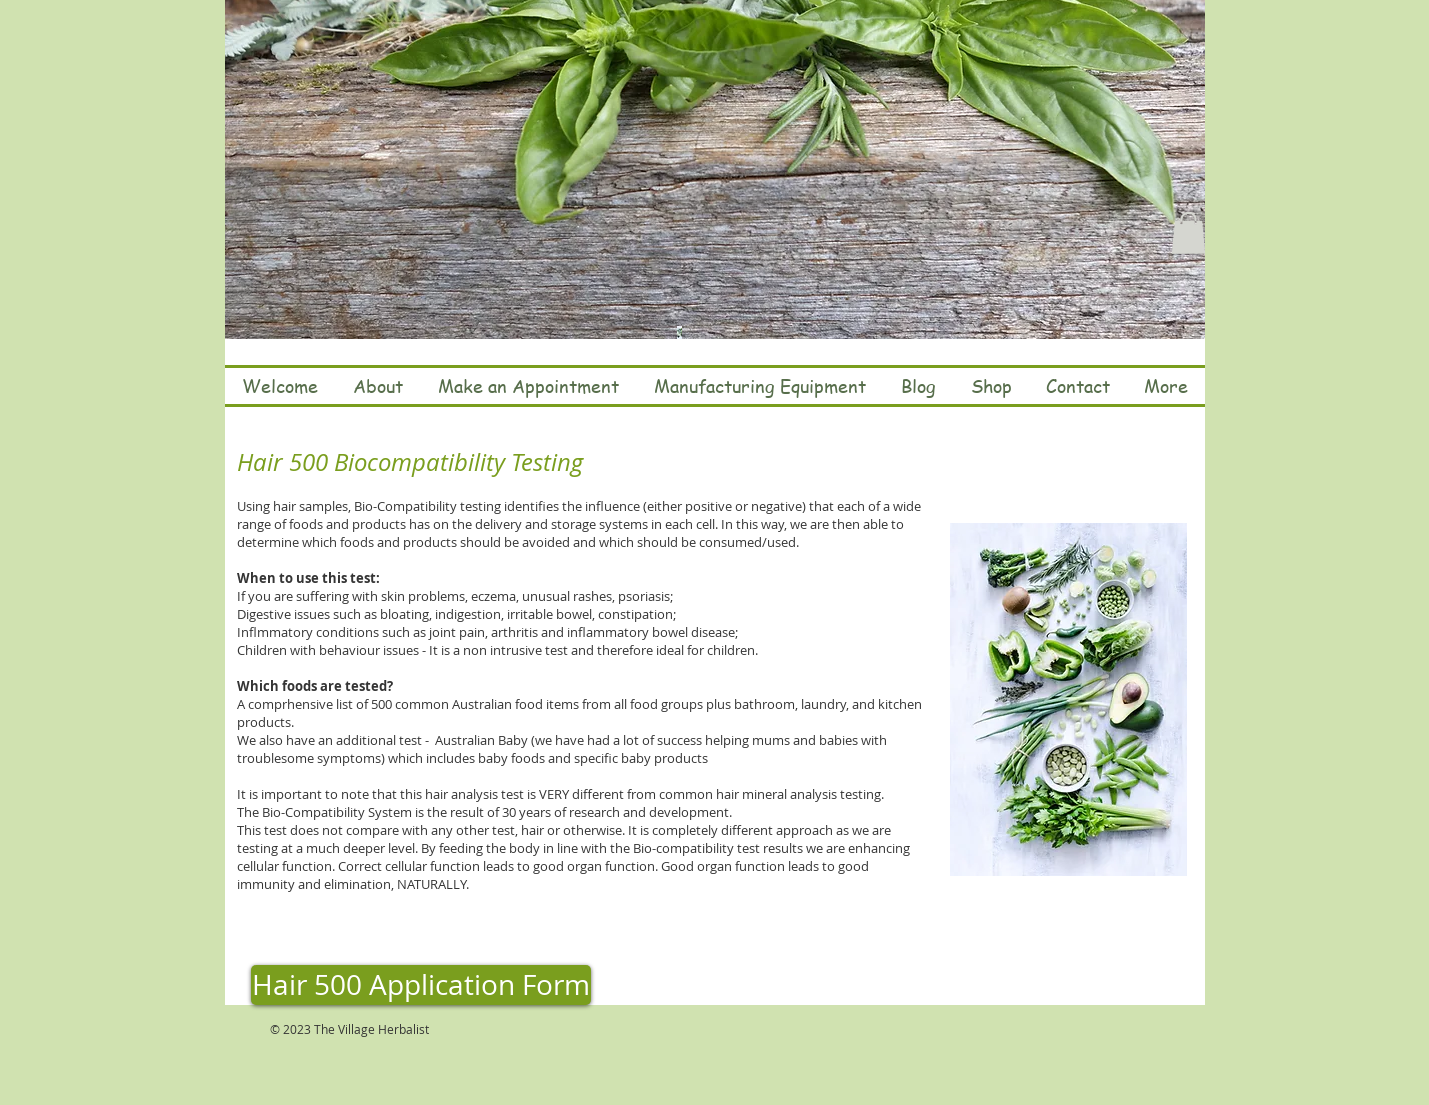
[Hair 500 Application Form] (421, 985)
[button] (1188, 233)
